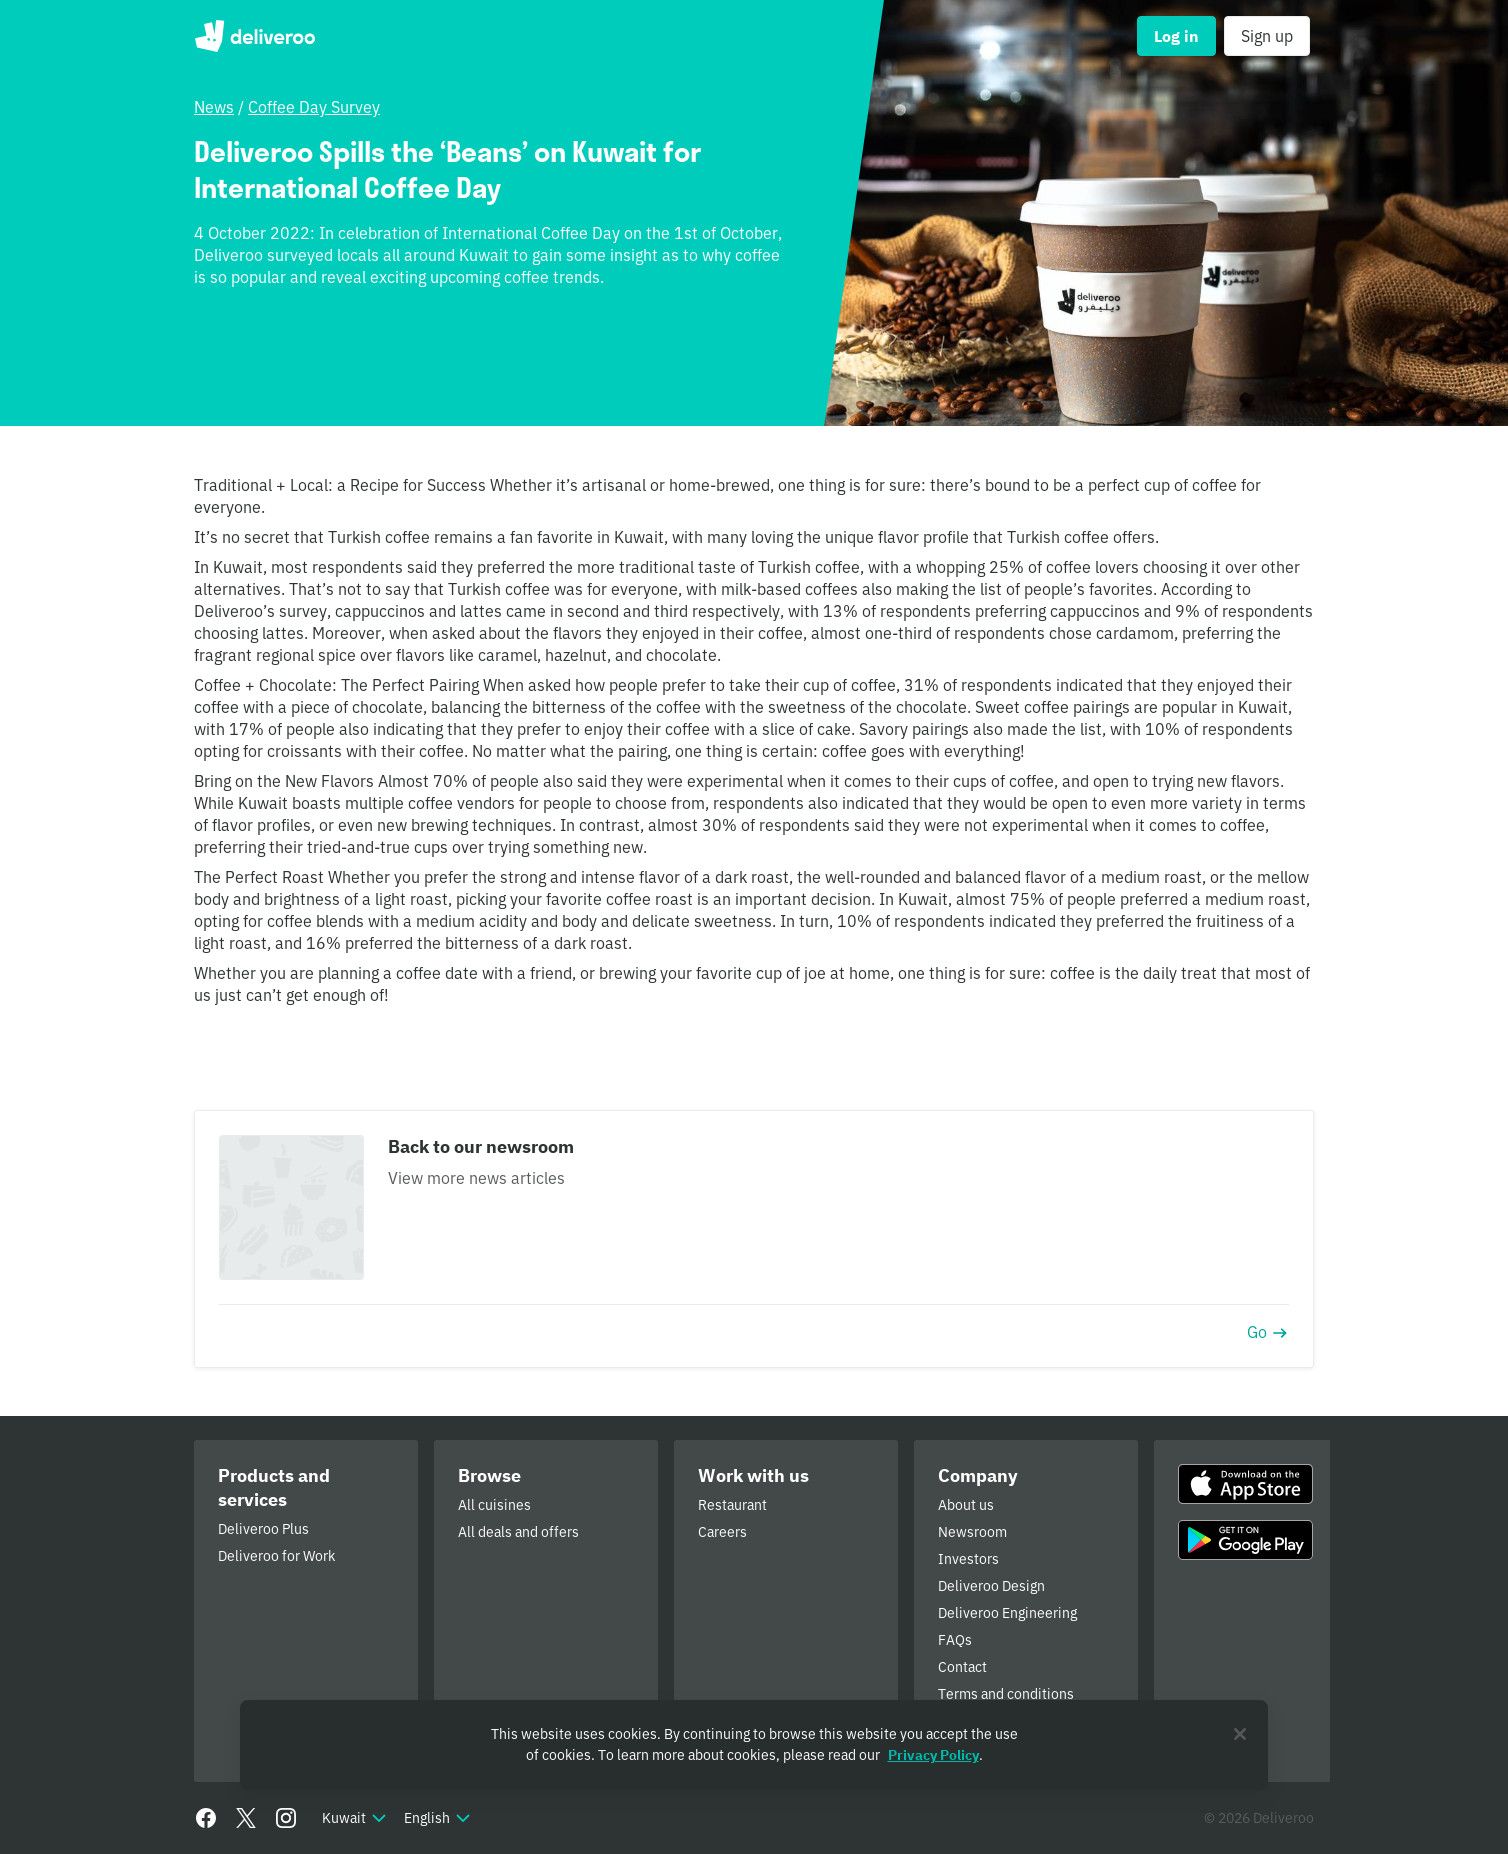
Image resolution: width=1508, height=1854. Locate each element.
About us (966, 1505)
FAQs (955, 1640)
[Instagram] (286, 1818)
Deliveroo (254, 36)
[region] (754, 1745)
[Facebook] (206, 1818)
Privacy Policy (933, 1755)
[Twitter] (246, 1818)
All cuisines (494, 1505)
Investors (968, 1559)
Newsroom (972, 1532)
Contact (962, 1667)
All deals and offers (518, 1532)
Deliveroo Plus (263, 1529)
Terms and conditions (1006, 1694)
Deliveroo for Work (276, 1556)
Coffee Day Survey (314, 107)
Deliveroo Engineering (1007, 1613)
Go (1268, 1332)
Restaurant (732, 1505)
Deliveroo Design (991, 1586)
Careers (722, 1532)
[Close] (1240, 1734)
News (214, 107)
